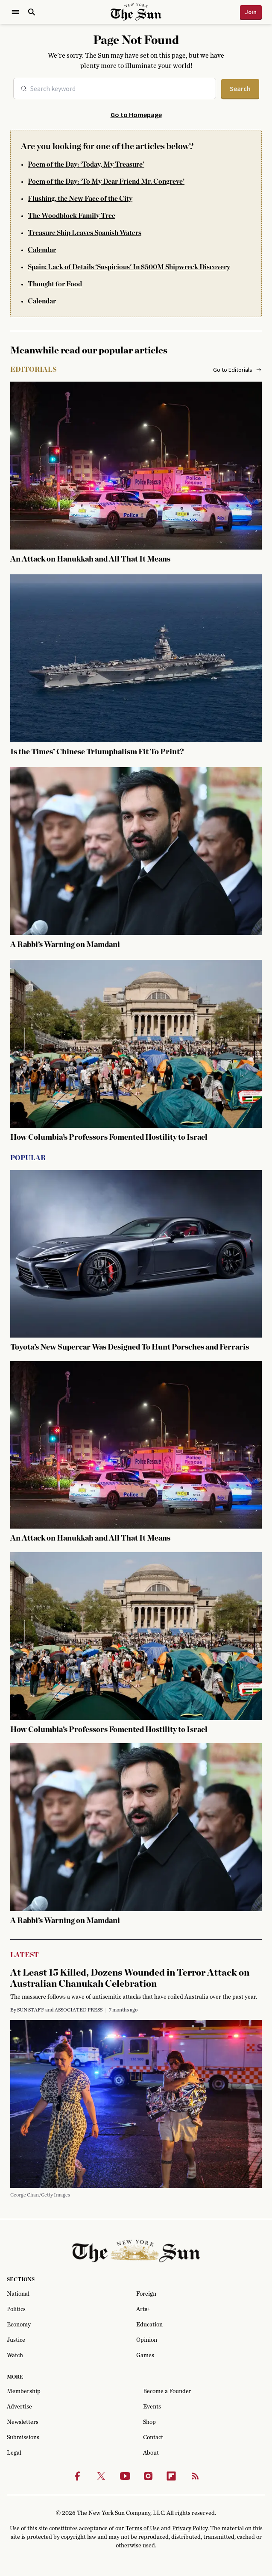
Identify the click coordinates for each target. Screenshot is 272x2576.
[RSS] (195, 2476)
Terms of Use (143, 2529)
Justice (16, 2340)
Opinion (146, 2340)
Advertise (19, 2407)
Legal (14, 2453)
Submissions (23, 2438)
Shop (149, 2422)
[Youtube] (125, 2476)
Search (240, 88)
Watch (15, 2355)
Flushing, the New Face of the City (80, 198)
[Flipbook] (171, 2476)
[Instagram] (148, 2476)
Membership (24, 2391)
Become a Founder (167, 2391)
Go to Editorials (237, 369)
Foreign (146, 2294)
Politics (16, 2309)
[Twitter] (101, 2476)
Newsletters (22, 2422)
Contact (153, 2438)
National (18, 2294)
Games (145, 2355)
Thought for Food (55, 284)
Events (152, 2407)
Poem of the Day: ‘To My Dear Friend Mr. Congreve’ (106, 181)
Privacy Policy (190, 2529)
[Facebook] (77, 2476)
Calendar (42, 250)
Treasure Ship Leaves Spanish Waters (84, 232)
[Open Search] (31, 12)
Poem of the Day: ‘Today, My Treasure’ (86, 164)
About (151, 2453)
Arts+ (143, 2309)
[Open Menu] (15, 12)
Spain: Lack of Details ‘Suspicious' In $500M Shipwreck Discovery (129, 267)
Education (149, 2325)
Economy (19, 2325)
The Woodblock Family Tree (71, 215)
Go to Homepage (136, 114)
